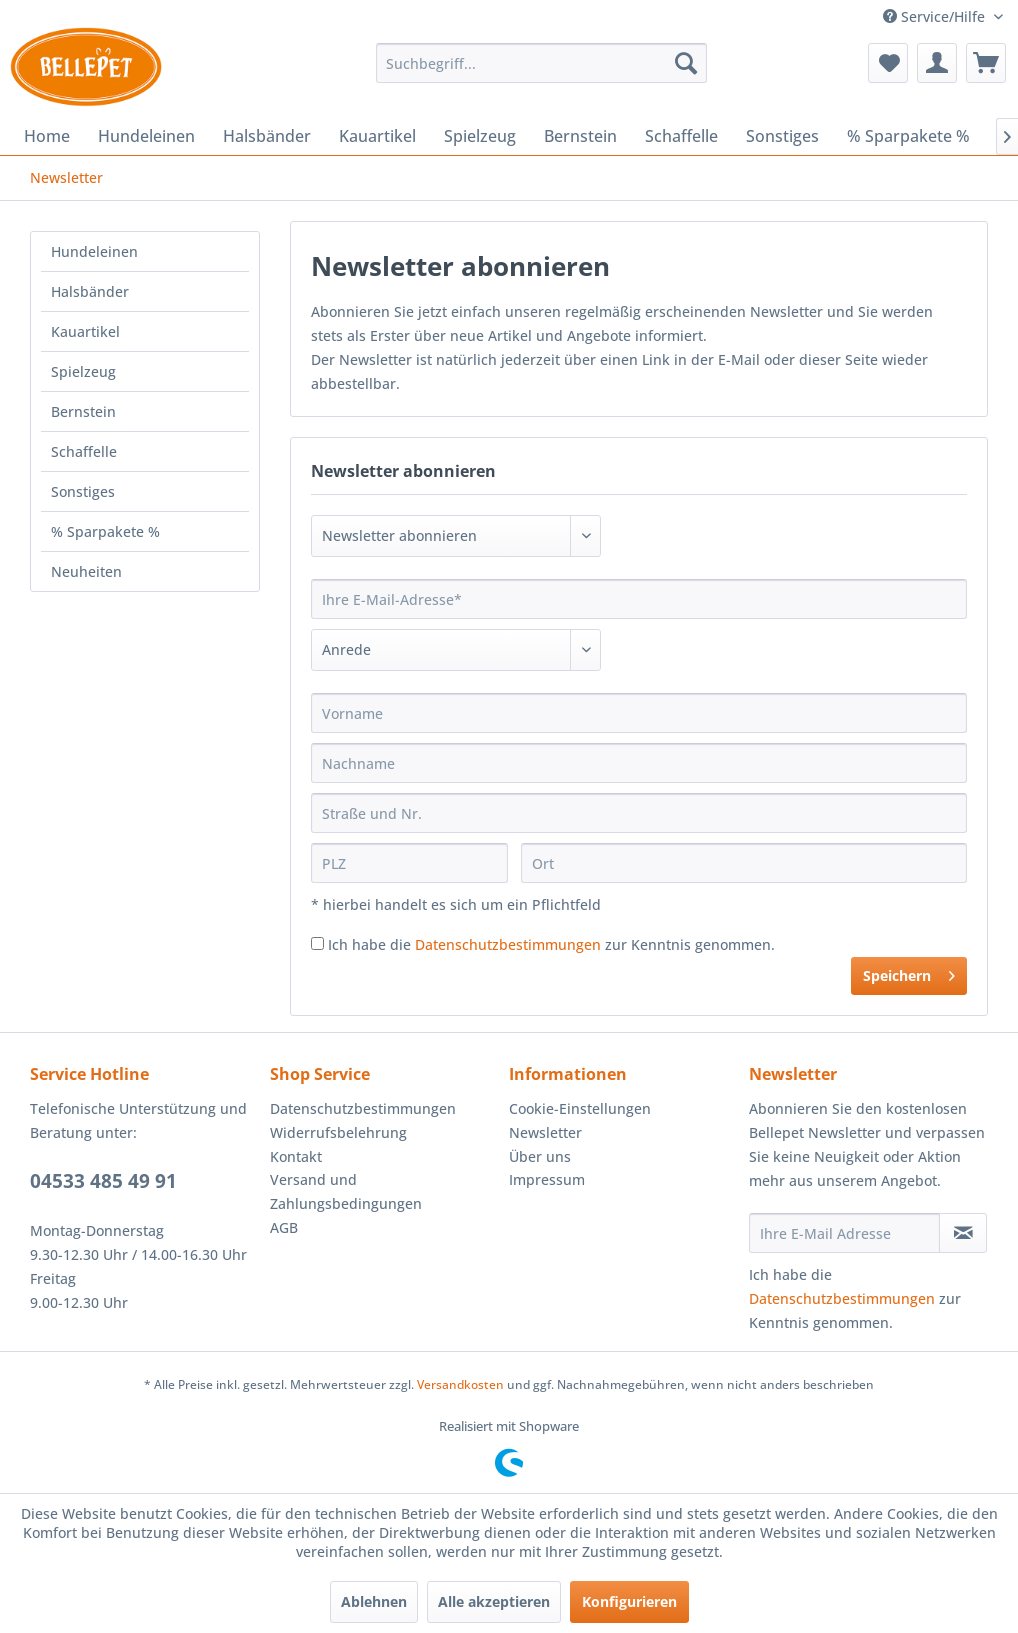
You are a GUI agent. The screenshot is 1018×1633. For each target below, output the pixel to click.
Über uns (540, 1156)
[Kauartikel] (377, 136)
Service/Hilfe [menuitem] (936, 16)
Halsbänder (90, 291)
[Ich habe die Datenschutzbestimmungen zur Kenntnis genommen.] (317, 943)
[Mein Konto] (937, 63)
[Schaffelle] (681, 136)
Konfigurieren (629, 1601)
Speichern (909, 972)
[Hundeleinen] (146, 136)
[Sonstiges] (782, 136)
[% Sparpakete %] (908, 136)
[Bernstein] (580, 136)
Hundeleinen (94, 251)
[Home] (47, 136)
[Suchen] (686, 63)
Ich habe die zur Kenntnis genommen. (551, 944)
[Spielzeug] (480, 136)
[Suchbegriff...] (541, 63)
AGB (284, 1227)
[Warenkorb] (986, 63)
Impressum (547, 1179)
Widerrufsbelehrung (338, 1132)
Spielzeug (83, 371)
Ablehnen (374, 1601)
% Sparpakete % (105, 531)
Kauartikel (85, 331)
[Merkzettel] (888, 63)
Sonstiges (83, 491)
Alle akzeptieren (494, 1601)
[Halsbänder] (267, 136)
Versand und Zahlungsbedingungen (346, 1191)
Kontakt (296, 1156)
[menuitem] (541, 63)
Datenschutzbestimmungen (508, 944)
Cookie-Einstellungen (580, 1108)
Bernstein (83, 411)
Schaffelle (84, 451)
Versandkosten (460, 1384)
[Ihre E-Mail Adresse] (845, 1233)
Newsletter (545, 1132)
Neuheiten (86, 571)
